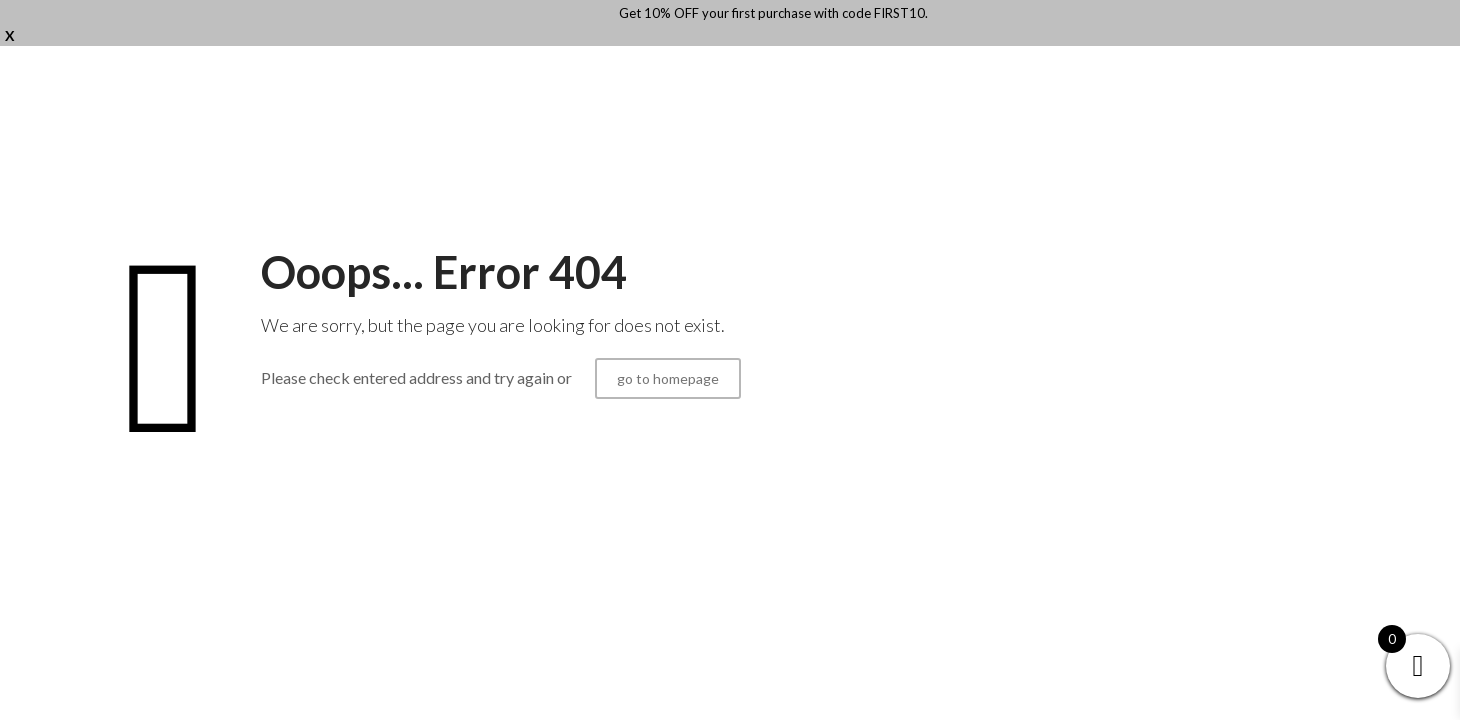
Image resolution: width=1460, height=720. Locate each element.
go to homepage (668, 378)
